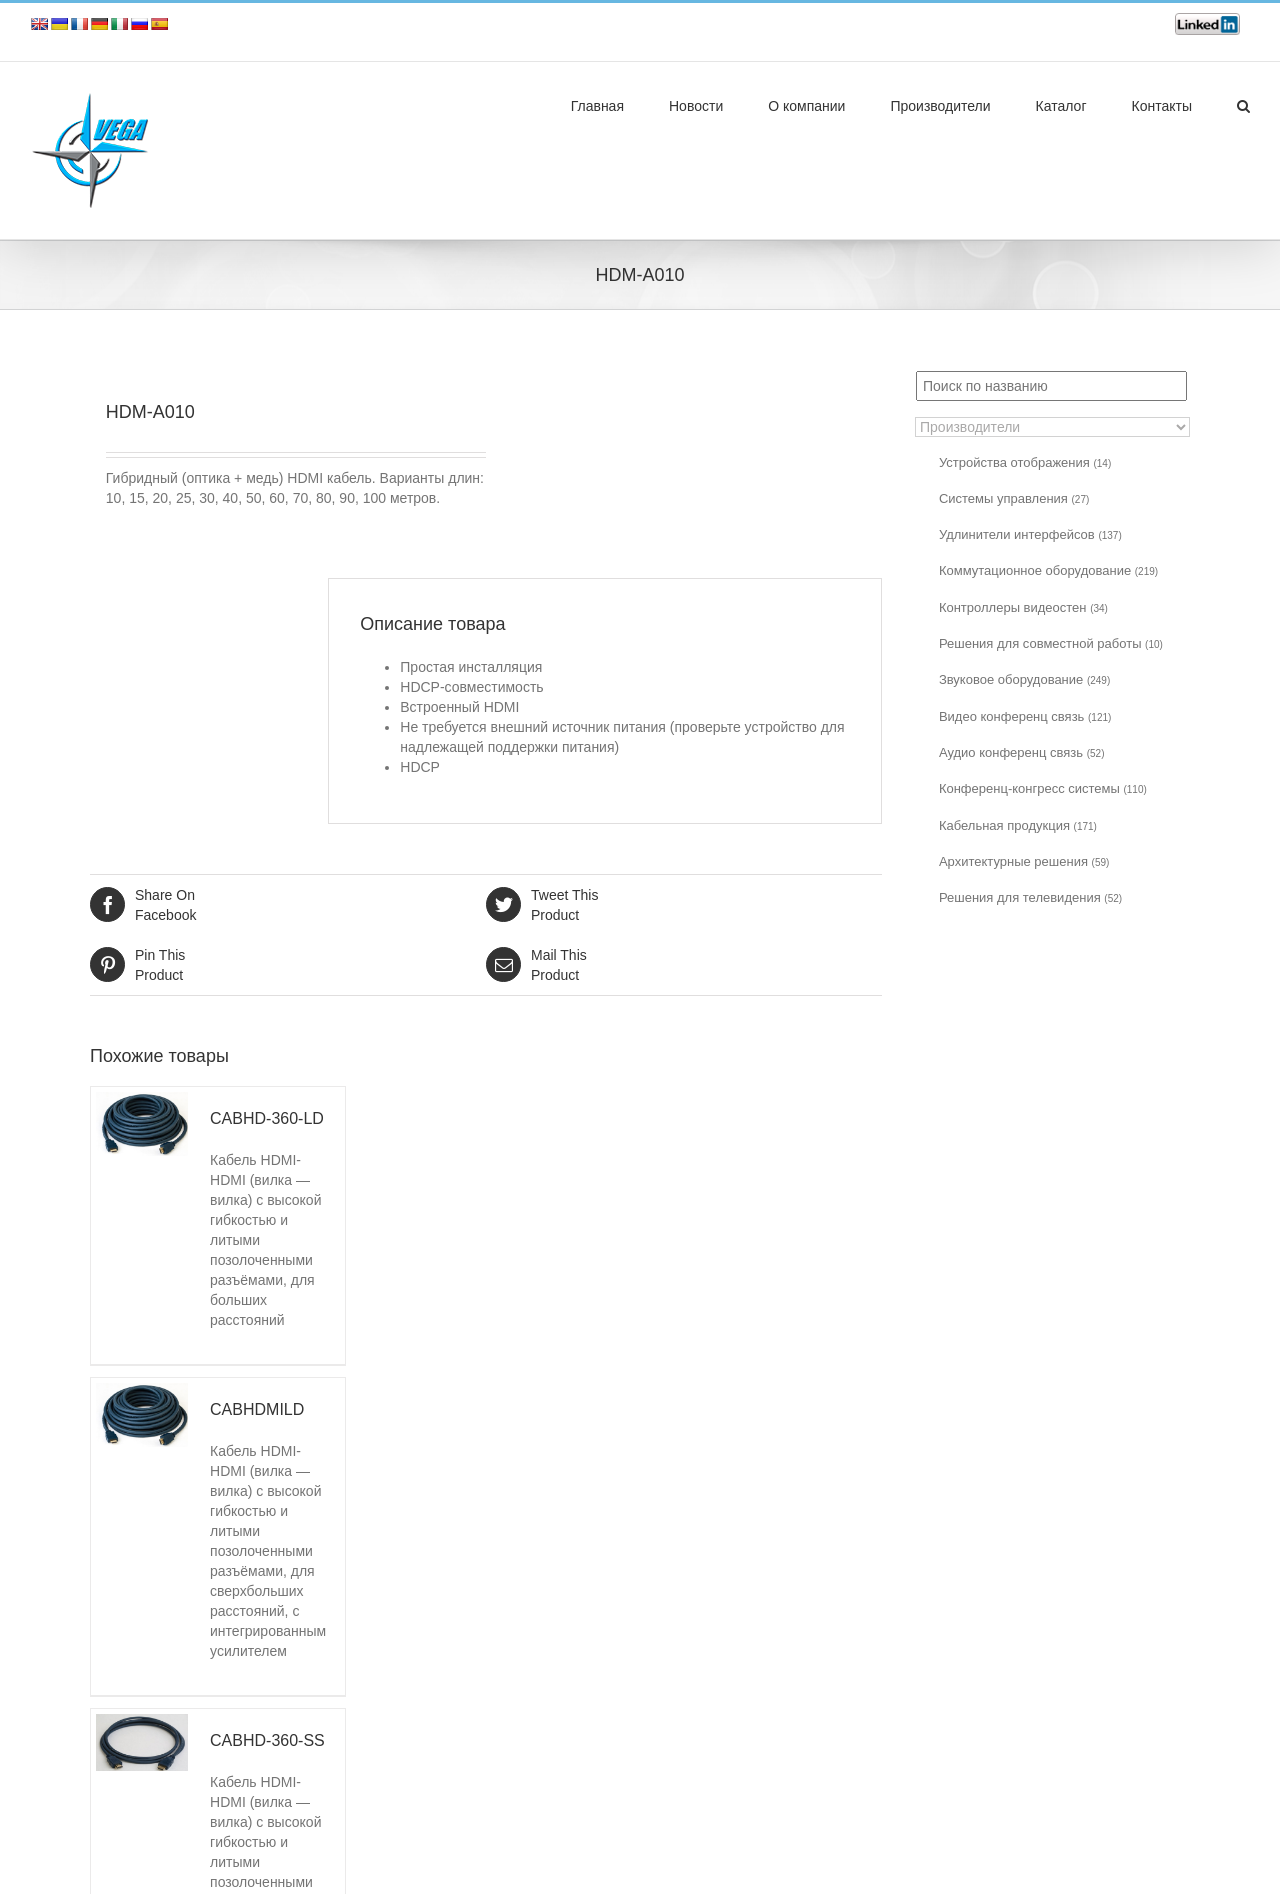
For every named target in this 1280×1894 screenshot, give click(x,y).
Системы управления (1014, 498)
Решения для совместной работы (1051, 643)
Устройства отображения (1025, 462)
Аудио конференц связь (1022, 752)
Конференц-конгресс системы (1043, 788)
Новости (696, 106)
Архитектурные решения (1024, 861)
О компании (806, 106)
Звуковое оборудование (1024, 679)
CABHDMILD (257, 1409)
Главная (597, 106)
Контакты (1162, 106)
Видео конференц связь (1025, 716)
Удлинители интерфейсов (1030, 534)
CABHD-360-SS (267, 1740)
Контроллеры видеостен (1023, 607)
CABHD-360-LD (267, 1118)
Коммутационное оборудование (1048, 570)
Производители (940, 106)
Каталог (1061, 106)
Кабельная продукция (1018, 825)
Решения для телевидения (1030, 897)
